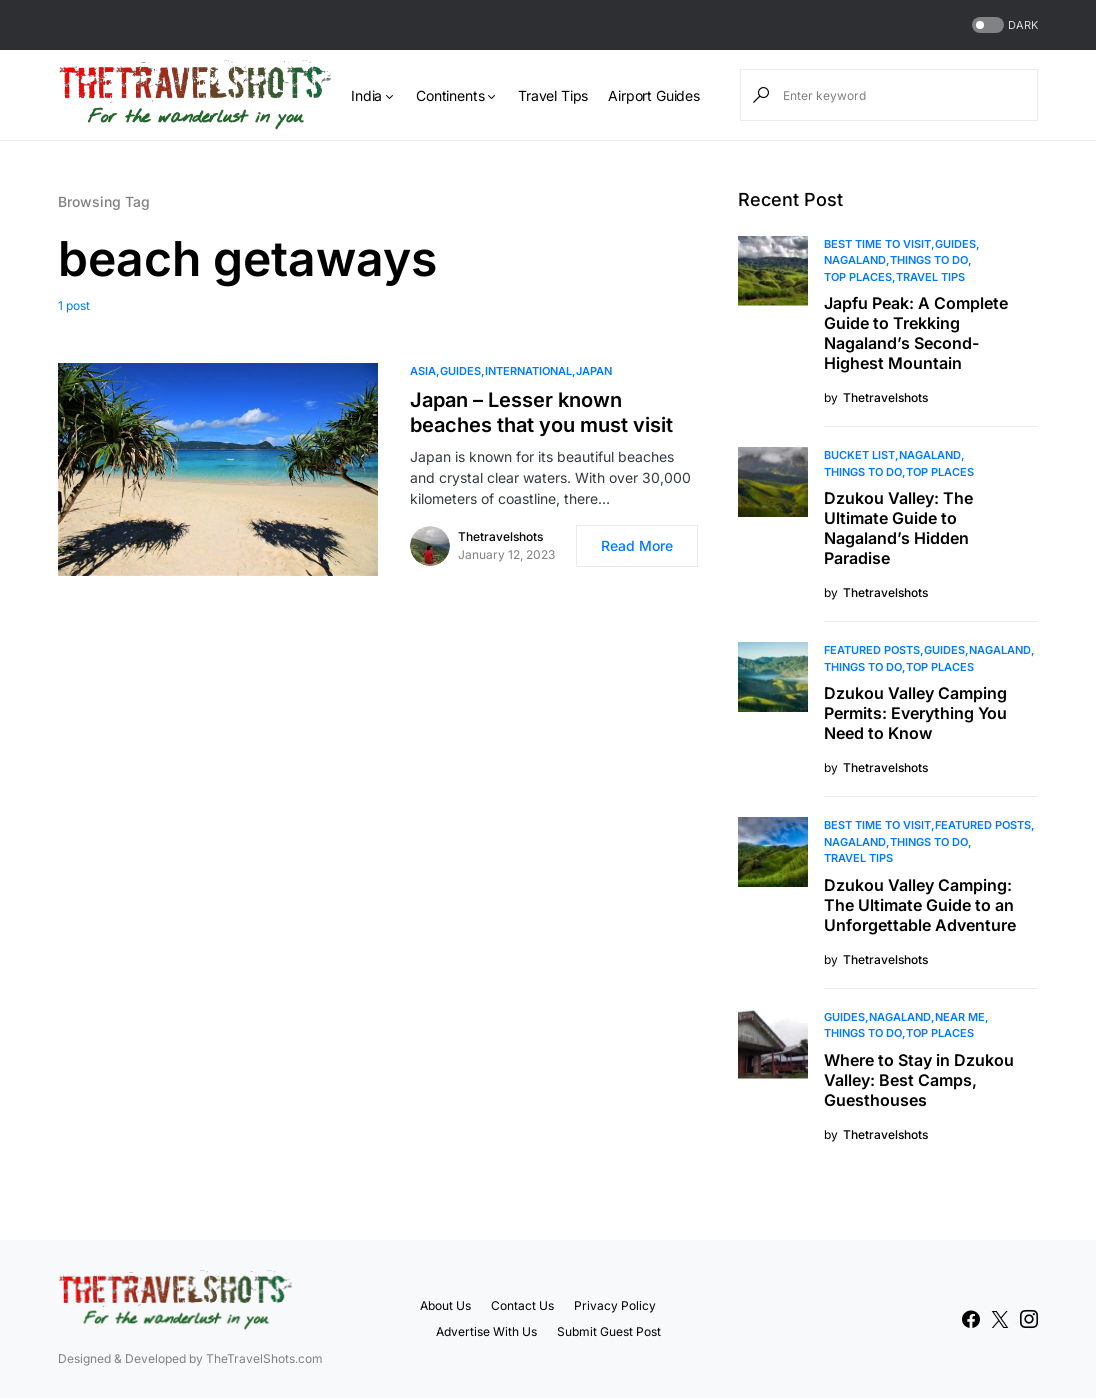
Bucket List (859, 455)
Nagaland (855, 260)
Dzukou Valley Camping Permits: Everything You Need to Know (915, 713)
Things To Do (929, 260)
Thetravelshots (500, 536)
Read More (637, 545)
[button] (1003, 25)
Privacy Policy (615, 1305)
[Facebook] (971, 1319)
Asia (423, 371)
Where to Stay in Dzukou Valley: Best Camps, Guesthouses (919, 1080)
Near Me (960, 1017)
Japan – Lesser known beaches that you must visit (541, 412)
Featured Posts (872, 650)
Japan (594, 371)
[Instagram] (1029, 1319)
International (528, 371)
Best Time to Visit (877, 244)
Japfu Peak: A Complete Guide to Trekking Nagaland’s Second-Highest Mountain (916, 333)
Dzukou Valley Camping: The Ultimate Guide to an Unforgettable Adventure (920, 905)
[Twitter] (1000, 1319)
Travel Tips (930, 277)
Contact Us (522, 1305)
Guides (460, 371)
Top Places (858, 277)
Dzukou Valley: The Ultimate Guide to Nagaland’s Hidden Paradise (898, 528)
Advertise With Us (486, 1331)
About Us (445, 1305)
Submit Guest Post (609, 1331)
